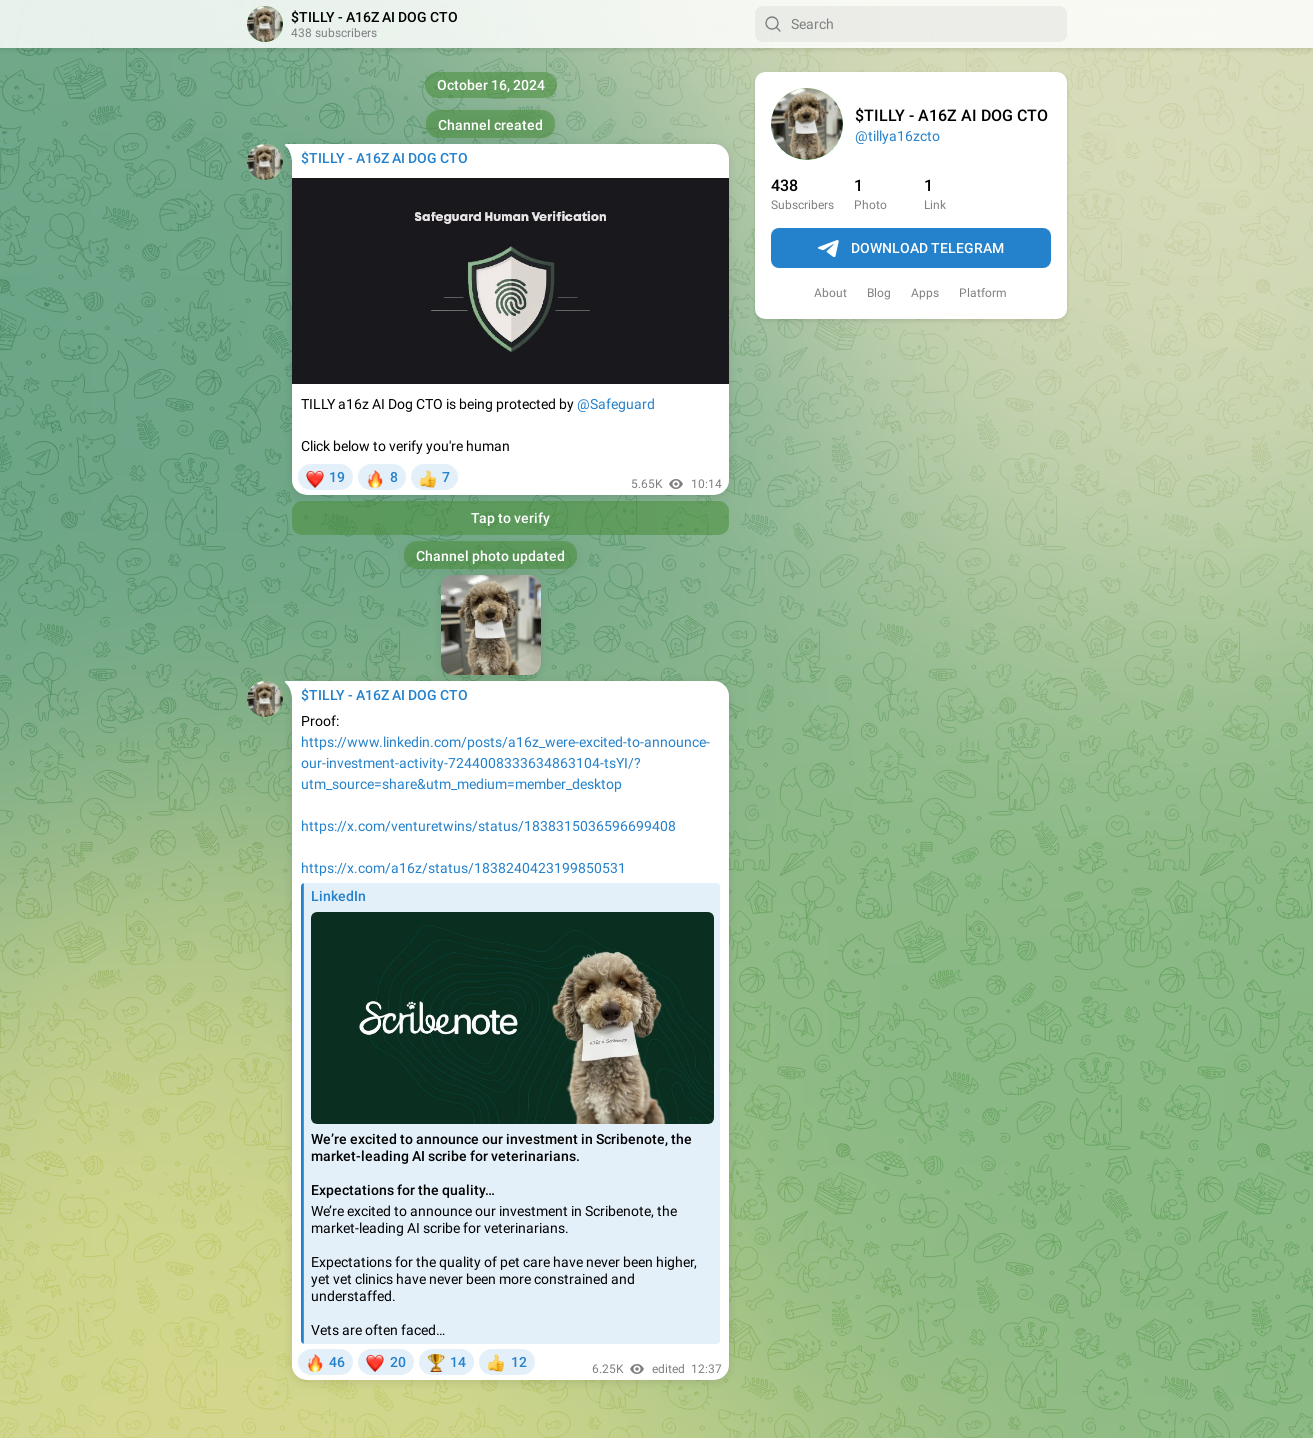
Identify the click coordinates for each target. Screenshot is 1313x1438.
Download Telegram (911, 249)
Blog (879, 293)
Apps (925, 293)
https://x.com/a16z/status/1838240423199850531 (463, 868)
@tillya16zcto (897, 136)
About (830, 293)
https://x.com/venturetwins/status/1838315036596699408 (488, 826)
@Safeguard (616, 404)
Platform (983, 293)
